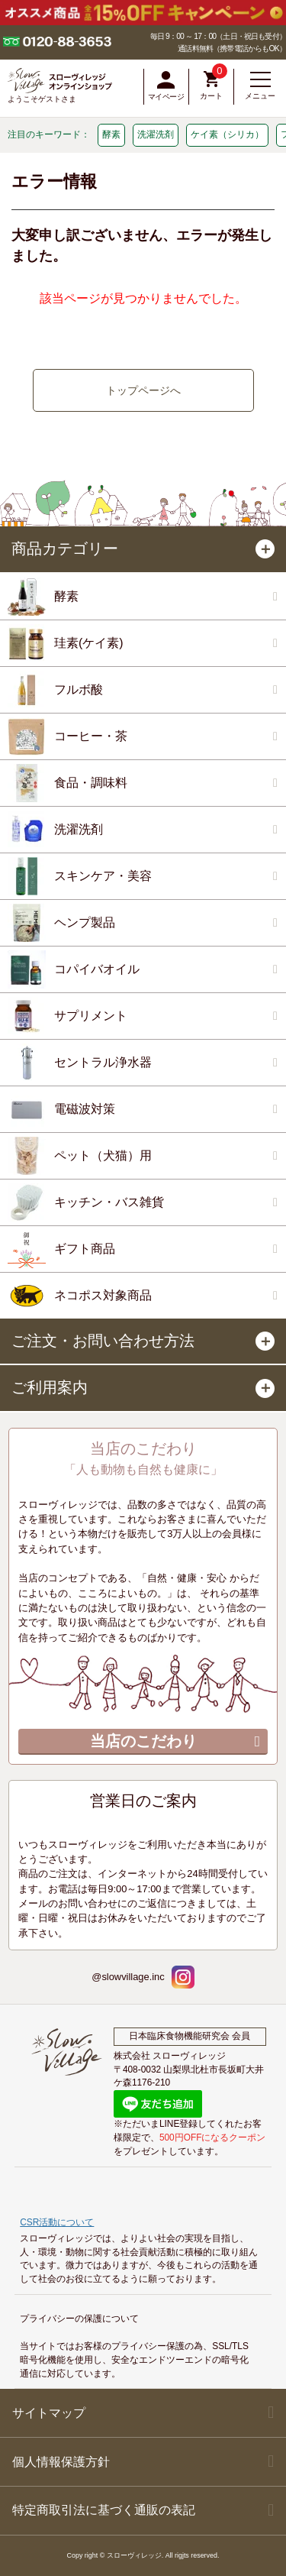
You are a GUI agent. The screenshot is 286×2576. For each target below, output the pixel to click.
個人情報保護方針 (61, 2461)
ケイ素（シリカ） (227, 134)
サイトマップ (48, 2412)
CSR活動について (57, 2222)
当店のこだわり (143, 1741)
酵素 (111, 134)
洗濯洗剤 (155, 134)
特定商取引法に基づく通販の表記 (103, 2509)
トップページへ (143, 390)
